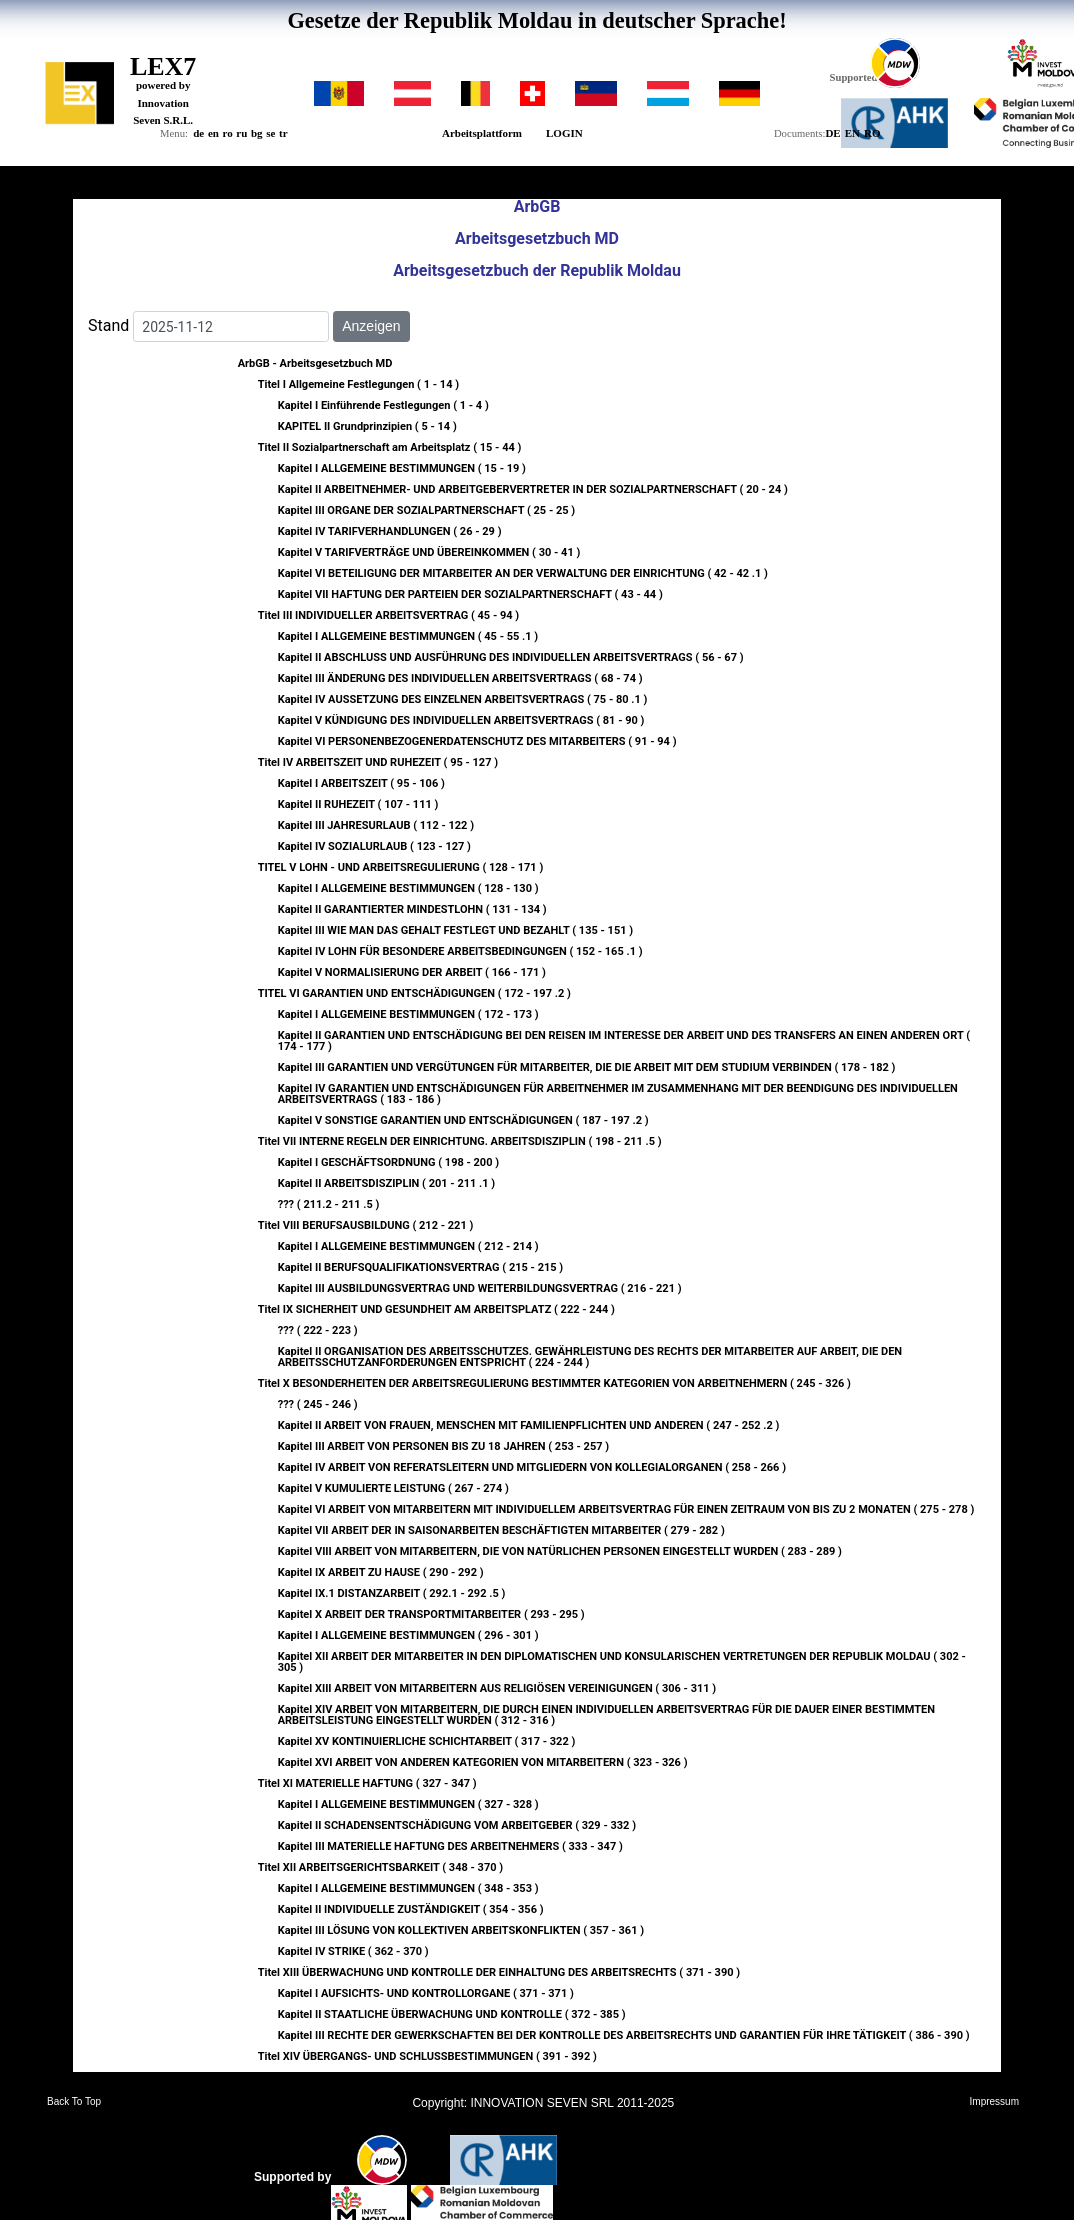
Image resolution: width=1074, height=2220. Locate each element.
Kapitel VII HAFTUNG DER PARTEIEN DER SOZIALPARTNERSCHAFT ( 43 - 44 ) (470, 594)
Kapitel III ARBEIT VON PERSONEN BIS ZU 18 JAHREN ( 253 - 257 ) (443, 1446)
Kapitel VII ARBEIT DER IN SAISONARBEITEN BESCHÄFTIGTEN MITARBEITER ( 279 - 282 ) (501, 1530)
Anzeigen (371, 326)
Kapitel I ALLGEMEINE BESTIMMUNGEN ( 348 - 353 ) (408, 1888)
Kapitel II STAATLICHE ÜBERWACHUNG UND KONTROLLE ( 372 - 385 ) (452, 2014)
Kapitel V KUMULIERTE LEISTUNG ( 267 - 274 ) (393, 1488)
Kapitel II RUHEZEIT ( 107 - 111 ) (358, 804)
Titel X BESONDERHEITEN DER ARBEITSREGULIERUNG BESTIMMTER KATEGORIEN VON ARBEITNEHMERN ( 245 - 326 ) (554, 1383)
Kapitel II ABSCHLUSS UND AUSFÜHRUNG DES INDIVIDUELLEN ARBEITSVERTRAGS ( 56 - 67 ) (511, 657)
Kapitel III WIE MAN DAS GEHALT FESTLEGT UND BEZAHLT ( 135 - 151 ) (455, 930)
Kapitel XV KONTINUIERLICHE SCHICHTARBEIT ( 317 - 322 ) (427, 1741)
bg (257, 133)
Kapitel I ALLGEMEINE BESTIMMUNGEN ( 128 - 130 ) (408, 888)
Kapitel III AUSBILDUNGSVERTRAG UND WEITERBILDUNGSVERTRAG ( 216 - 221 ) (480, 1288)
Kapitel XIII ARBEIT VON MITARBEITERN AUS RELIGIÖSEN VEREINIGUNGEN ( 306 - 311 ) (497, 1688)
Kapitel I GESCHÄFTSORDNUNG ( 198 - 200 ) (388, 1162)
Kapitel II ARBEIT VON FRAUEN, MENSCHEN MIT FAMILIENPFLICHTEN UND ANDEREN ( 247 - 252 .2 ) (529, 1425)
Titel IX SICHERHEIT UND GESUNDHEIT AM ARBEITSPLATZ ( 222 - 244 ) (436, 1309)
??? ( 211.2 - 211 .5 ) (329, 1204)
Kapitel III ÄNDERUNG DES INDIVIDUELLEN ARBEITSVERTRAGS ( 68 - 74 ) (460, 678)
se (270, 133)
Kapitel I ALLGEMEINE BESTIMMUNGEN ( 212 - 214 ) (408, 1246)
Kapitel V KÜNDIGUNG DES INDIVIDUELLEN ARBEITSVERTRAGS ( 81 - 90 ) (461, 720)
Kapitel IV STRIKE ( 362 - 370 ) (353, 1951)
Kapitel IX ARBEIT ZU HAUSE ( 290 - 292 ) (381, 1572)
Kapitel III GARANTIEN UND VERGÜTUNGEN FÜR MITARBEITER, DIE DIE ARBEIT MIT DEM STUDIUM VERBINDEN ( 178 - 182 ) (587, 1067)
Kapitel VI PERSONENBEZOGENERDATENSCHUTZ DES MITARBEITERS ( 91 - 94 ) (477, 741)
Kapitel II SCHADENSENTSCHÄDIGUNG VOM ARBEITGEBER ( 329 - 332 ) (457, 1825)
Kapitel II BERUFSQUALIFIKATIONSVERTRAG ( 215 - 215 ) (421, 1267)
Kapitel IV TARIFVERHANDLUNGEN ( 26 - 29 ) (390, 531)
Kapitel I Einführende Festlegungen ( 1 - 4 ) (383, 405)
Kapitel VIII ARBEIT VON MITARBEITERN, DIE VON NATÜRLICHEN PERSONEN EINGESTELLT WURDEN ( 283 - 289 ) (560, 1551)
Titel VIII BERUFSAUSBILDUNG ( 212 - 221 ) (366, 1225)
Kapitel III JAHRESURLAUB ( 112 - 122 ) (376, 825)
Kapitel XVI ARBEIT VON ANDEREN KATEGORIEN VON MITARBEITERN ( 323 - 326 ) (483, 1762)
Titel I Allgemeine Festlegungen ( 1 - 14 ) (358, 384)
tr (283, 133)
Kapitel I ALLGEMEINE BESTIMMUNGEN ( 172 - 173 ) (408, 1014)
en (213, 133)
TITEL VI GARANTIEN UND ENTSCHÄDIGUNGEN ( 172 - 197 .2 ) (414, 993)
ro (228, 133)
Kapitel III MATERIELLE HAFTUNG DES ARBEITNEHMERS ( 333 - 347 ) (450, 1846)
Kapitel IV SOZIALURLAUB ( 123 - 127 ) (374, 846)
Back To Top (74, 2102)
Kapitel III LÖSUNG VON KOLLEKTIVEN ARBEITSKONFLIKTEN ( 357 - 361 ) (461, 1930)
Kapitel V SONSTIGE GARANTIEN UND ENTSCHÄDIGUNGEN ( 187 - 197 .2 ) (463, 1120)
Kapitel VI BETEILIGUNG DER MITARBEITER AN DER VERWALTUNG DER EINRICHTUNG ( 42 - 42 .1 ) (523, 573)
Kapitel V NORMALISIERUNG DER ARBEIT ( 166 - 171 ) (412, 972)
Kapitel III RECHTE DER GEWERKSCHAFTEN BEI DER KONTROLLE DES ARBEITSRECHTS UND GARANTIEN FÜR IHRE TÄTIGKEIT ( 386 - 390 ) (624, 2035)
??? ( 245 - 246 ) (318, 1404)
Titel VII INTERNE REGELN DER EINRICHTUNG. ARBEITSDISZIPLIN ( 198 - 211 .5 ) (460, 1141)
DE (832, 133)
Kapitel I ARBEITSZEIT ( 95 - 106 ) (361, 783)
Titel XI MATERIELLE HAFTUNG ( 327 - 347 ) (367, 1783)
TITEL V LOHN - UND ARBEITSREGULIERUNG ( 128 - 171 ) (401, 867)
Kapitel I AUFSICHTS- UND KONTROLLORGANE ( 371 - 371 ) (426, 1993)
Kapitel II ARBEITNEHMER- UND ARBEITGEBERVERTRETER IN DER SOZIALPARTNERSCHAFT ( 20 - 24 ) (533, 489)
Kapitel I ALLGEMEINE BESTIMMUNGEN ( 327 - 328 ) (408, 1804)
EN (852, 133)
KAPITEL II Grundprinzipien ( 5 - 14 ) (367, 426)
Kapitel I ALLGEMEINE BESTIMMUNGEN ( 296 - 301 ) (408, 1635)
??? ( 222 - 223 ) (318, 1330)
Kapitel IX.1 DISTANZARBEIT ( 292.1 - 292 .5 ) (392, 1593)
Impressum (994, 2102)
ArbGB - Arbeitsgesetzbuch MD (315, 363)
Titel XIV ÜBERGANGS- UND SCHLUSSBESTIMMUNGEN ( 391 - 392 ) (427, 2056)
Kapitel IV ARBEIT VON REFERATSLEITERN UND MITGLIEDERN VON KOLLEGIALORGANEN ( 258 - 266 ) (532, 1467)
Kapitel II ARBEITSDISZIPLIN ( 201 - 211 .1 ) (387, 1183)
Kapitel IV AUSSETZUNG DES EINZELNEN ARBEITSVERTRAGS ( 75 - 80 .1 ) (463, 699)
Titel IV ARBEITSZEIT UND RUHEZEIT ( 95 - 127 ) (378, 762)
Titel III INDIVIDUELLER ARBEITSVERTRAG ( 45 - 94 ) (389, 615)
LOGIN (564, 133)
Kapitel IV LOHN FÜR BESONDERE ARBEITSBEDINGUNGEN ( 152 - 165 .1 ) (460, 951)
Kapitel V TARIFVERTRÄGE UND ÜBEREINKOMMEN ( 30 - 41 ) (429, 552)
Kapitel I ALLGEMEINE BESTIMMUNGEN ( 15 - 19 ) (402, 468)
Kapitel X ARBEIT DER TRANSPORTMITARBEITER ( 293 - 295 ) (431, 1614)
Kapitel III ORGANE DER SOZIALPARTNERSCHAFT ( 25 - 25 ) (427, 510)
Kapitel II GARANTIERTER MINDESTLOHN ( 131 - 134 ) (412, 909)
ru (241, 133)
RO (872, 133)
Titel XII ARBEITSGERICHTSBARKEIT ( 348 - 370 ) (380, 1867)
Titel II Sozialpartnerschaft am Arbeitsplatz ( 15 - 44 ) (390, 447)
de (198, 133)
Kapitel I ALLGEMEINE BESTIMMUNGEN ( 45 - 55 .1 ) (408, 636)
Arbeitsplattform (482, 133)
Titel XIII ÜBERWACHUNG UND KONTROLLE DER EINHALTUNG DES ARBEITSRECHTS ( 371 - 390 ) (499, 1972)
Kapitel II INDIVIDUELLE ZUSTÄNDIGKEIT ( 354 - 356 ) (411, 1909)
